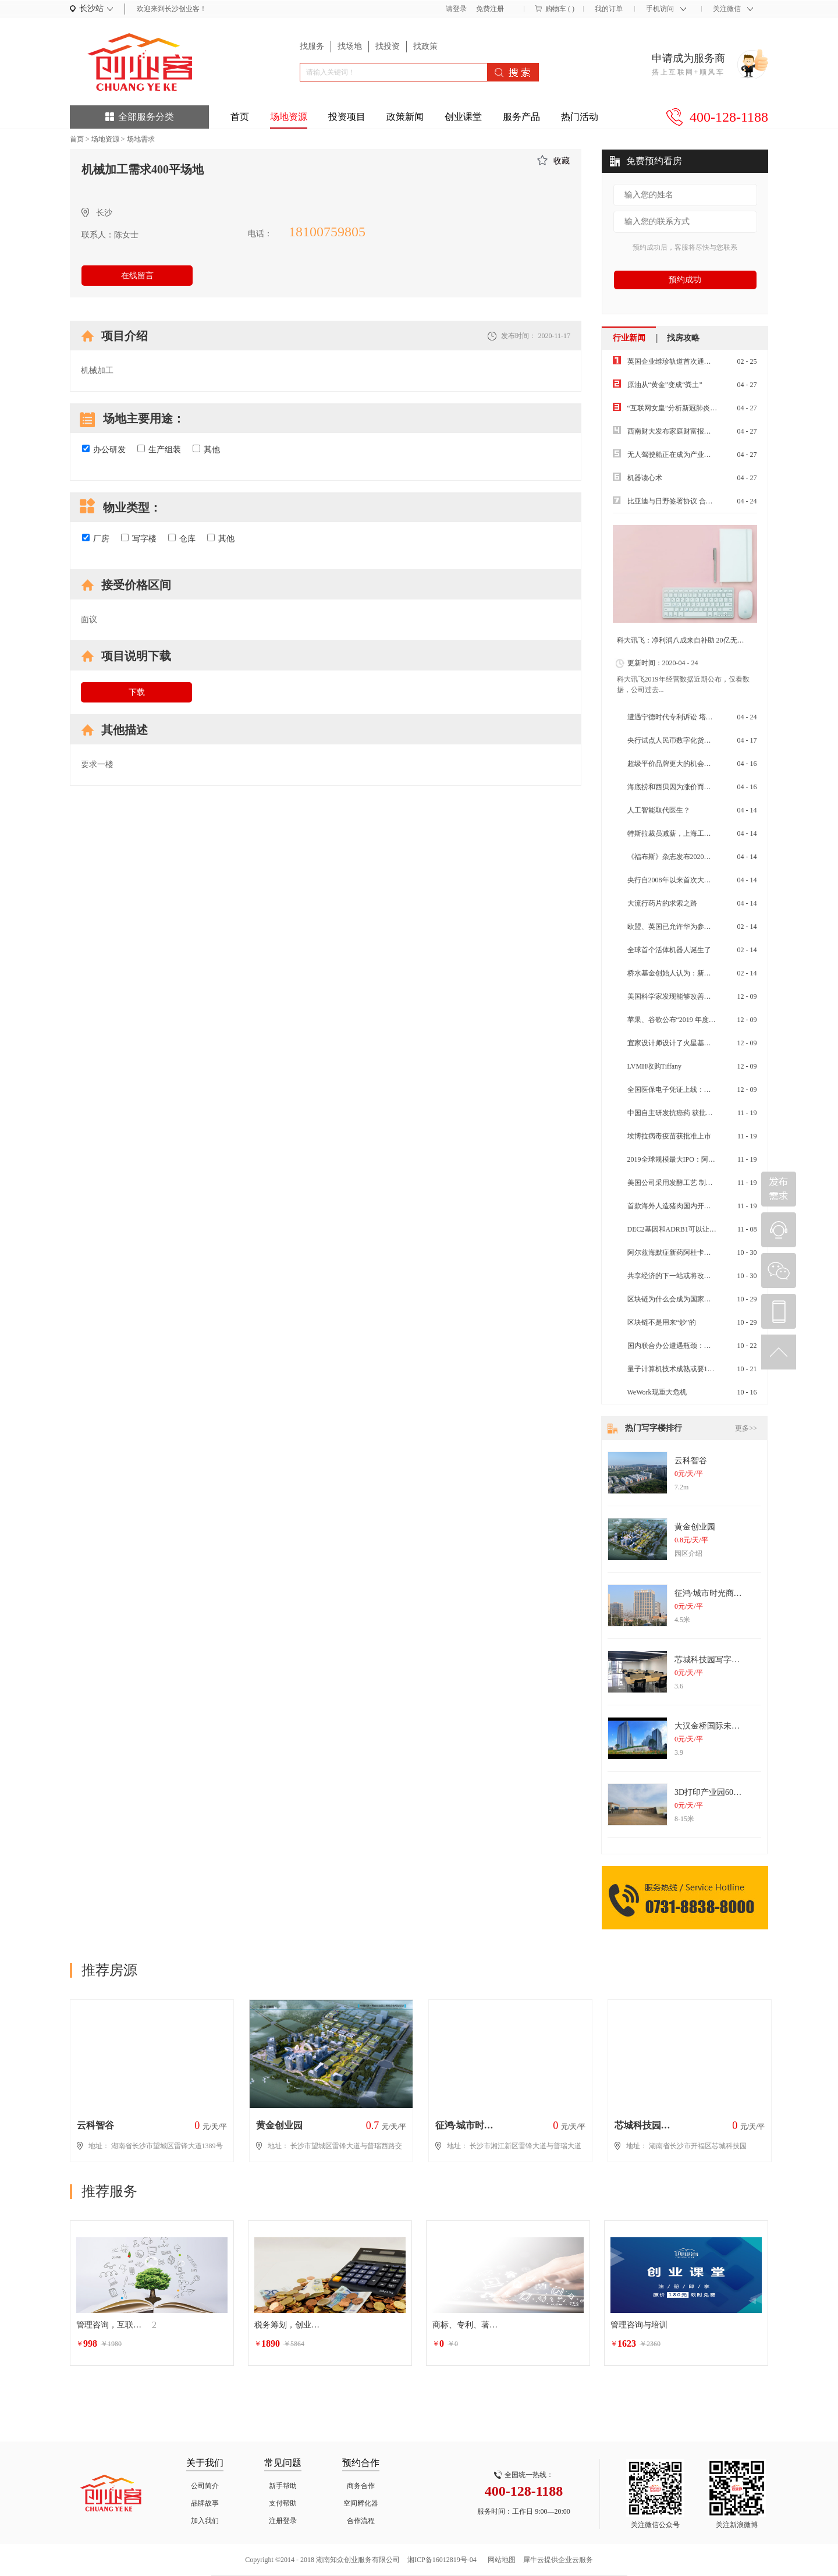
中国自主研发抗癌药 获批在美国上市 (684, 1113)
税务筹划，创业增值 (289, 2324)
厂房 (95, 538)
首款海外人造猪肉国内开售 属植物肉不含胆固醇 (701, 1206)
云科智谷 (690, 1460)
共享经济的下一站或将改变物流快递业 (686, 1276)
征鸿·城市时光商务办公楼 (720, 1593)
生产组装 (159, 449)
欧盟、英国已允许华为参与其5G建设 (684, 926)
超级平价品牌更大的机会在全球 (676, 764)
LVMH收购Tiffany (654, 1066)
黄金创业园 (694, 1527)
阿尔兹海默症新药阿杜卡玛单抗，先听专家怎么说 (704, 1252)
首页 (239, 117)
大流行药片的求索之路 (662, 903)
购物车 (555, 9)
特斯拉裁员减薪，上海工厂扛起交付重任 (690, 833)
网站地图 (500, 2560)
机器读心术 (644, 478)
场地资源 (105, 139)
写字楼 (139, 538)
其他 (206, 449)
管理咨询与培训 (638, 2324)
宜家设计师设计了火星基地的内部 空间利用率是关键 (708, 1043)
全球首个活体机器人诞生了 (669, 950)
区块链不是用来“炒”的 (662, 1322)
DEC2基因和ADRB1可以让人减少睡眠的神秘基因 (703, 1229)
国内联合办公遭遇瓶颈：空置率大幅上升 (690, 1346)
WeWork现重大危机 (657, 1392)
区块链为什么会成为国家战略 (672, 1299)
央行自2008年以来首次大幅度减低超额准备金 (697, 880)
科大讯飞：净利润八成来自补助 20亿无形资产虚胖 (694, 640)
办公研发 (104, 449)
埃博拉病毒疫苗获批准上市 (669, 1136)
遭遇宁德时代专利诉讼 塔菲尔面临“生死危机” (697, 717)
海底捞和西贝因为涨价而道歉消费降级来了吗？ (700, 787)
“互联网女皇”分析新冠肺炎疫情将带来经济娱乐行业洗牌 (714, 408)
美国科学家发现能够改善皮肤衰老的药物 (690, 996)
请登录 (456, 9)
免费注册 (490, 9)
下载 (137, 692)
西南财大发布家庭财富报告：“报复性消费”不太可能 (707, 431)
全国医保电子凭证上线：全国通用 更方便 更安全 (702, 1089)
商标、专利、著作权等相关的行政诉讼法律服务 (467, 2324)
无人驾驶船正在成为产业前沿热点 (679, 454)
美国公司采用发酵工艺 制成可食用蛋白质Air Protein (706, 1183)
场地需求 (141, 139)
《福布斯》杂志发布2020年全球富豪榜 (686, 857)
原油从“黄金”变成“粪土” (664, 385)
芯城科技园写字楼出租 (715, 1659)
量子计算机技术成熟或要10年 (672, 1369)
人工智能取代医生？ (658, 810)
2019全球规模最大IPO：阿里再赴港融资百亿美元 (702, 1159)
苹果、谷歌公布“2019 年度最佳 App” (683, 1020)
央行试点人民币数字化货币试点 (676, 740)
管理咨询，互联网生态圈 (111, 2324)
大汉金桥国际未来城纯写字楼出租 (735, 1726)
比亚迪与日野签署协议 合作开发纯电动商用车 (698, 501)
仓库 (182, 538)
